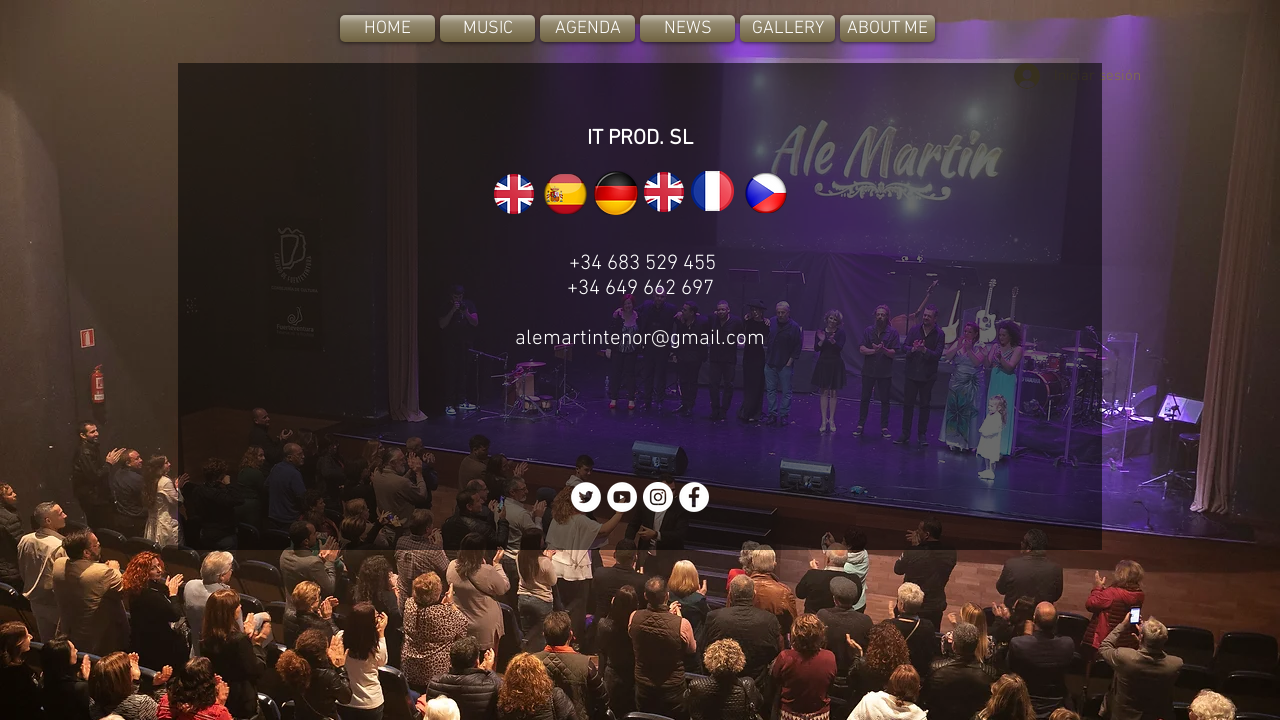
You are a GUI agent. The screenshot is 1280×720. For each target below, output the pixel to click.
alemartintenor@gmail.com (640, 338)
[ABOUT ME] (887, 28)
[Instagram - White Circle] (658, 497)
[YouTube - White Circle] (622, 497)
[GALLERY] (787, 28)
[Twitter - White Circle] (586, 497)
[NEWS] (687, 28)
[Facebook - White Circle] (694, 497)
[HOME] (387, 28)
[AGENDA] (587, 28)
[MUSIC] (487, 28)
